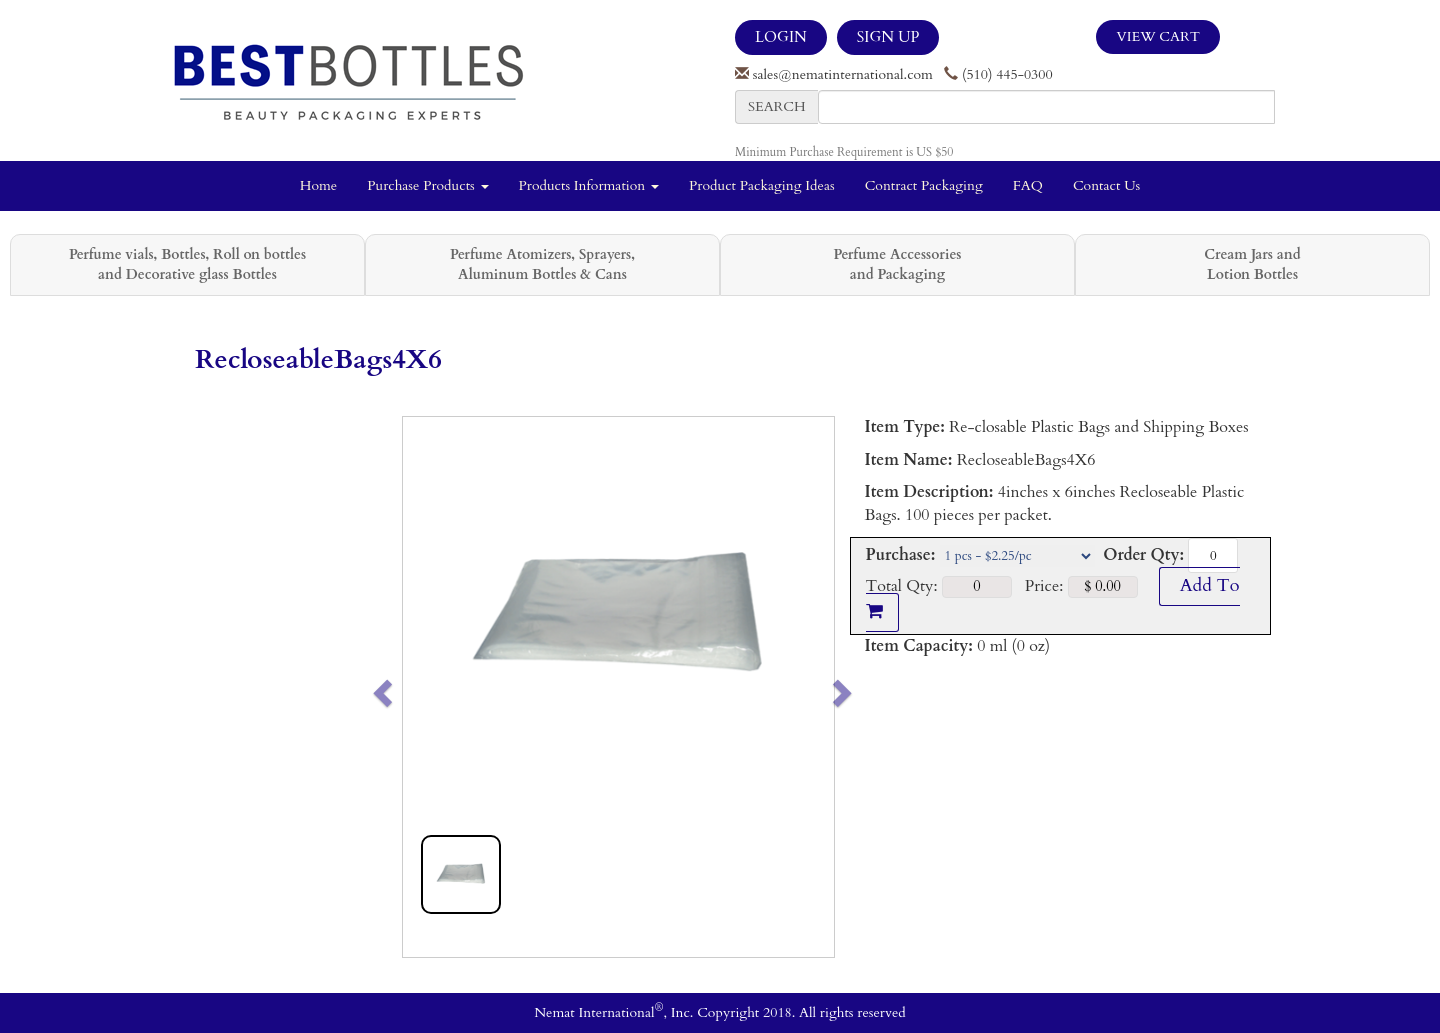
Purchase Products (427, 185)
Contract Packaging (924, 185)
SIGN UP (888, 37)
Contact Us (1106, 185)
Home (318, 185)
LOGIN (781, 37)
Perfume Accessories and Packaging (897, 264)
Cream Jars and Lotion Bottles (1252, 264)
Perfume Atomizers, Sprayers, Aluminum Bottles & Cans (542, 264)
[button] (424, 687)
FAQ (1028, 185)
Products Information (589, 185)
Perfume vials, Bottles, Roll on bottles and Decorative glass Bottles (187, 264)
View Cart (1158, 36)
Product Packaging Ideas (762, 185)
